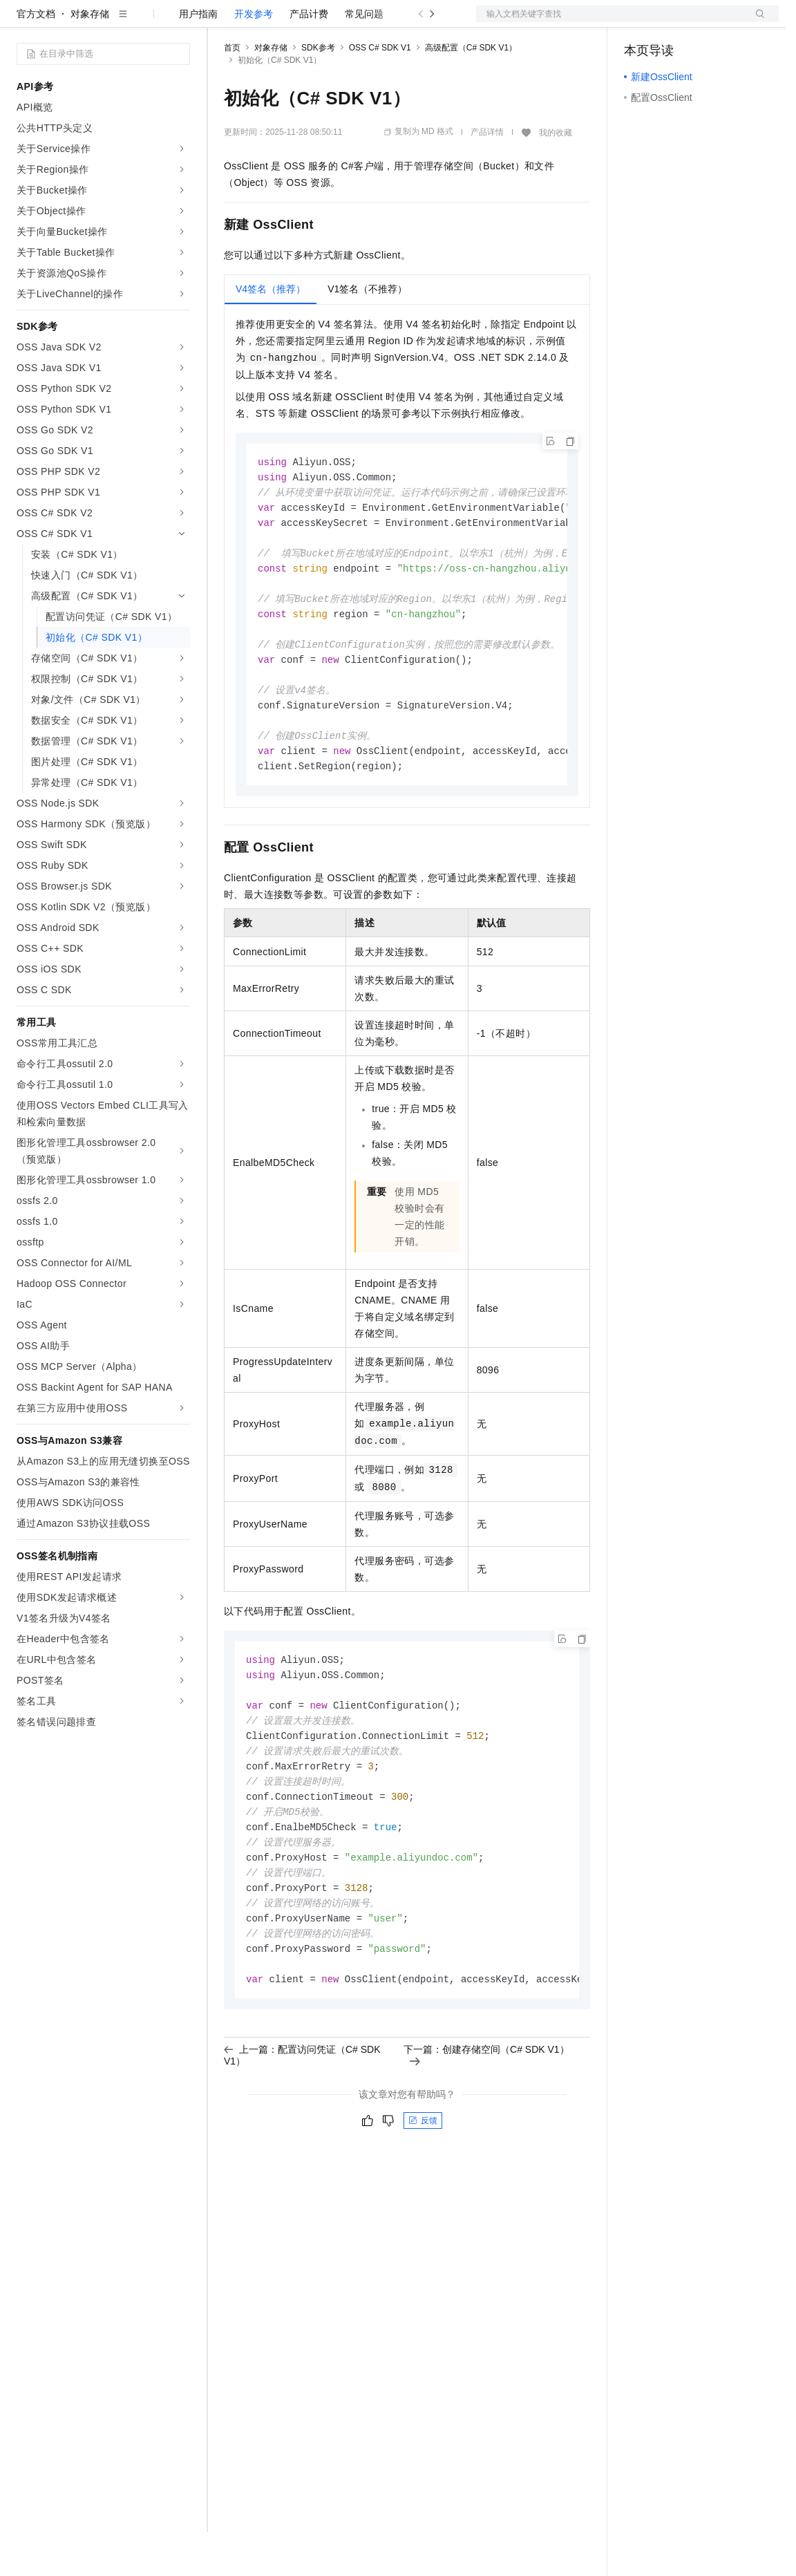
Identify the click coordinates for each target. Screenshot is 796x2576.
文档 (610, 22)
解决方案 (222, 22)
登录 (756, 22)
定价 (298, 22)
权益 (265, 22)
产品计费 (309, 58)
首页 (232, 92)
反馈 (422, 2194)
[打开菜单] (22, 22)
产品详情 (487, 176)
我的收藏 (555, 177)
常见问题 (364, 58)
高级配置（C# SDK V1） (471, 92)
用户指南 (198, 58)
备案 (639, 22)
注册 (705, 22)
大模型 (141, 22)
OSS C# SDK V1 (380, 92)
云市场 (336, 22)
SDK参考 (318, 92)
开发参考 (253, 58)
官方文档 (36, 58)
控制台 (672, 22)
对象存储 (89, 58)
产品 (179, 22)
